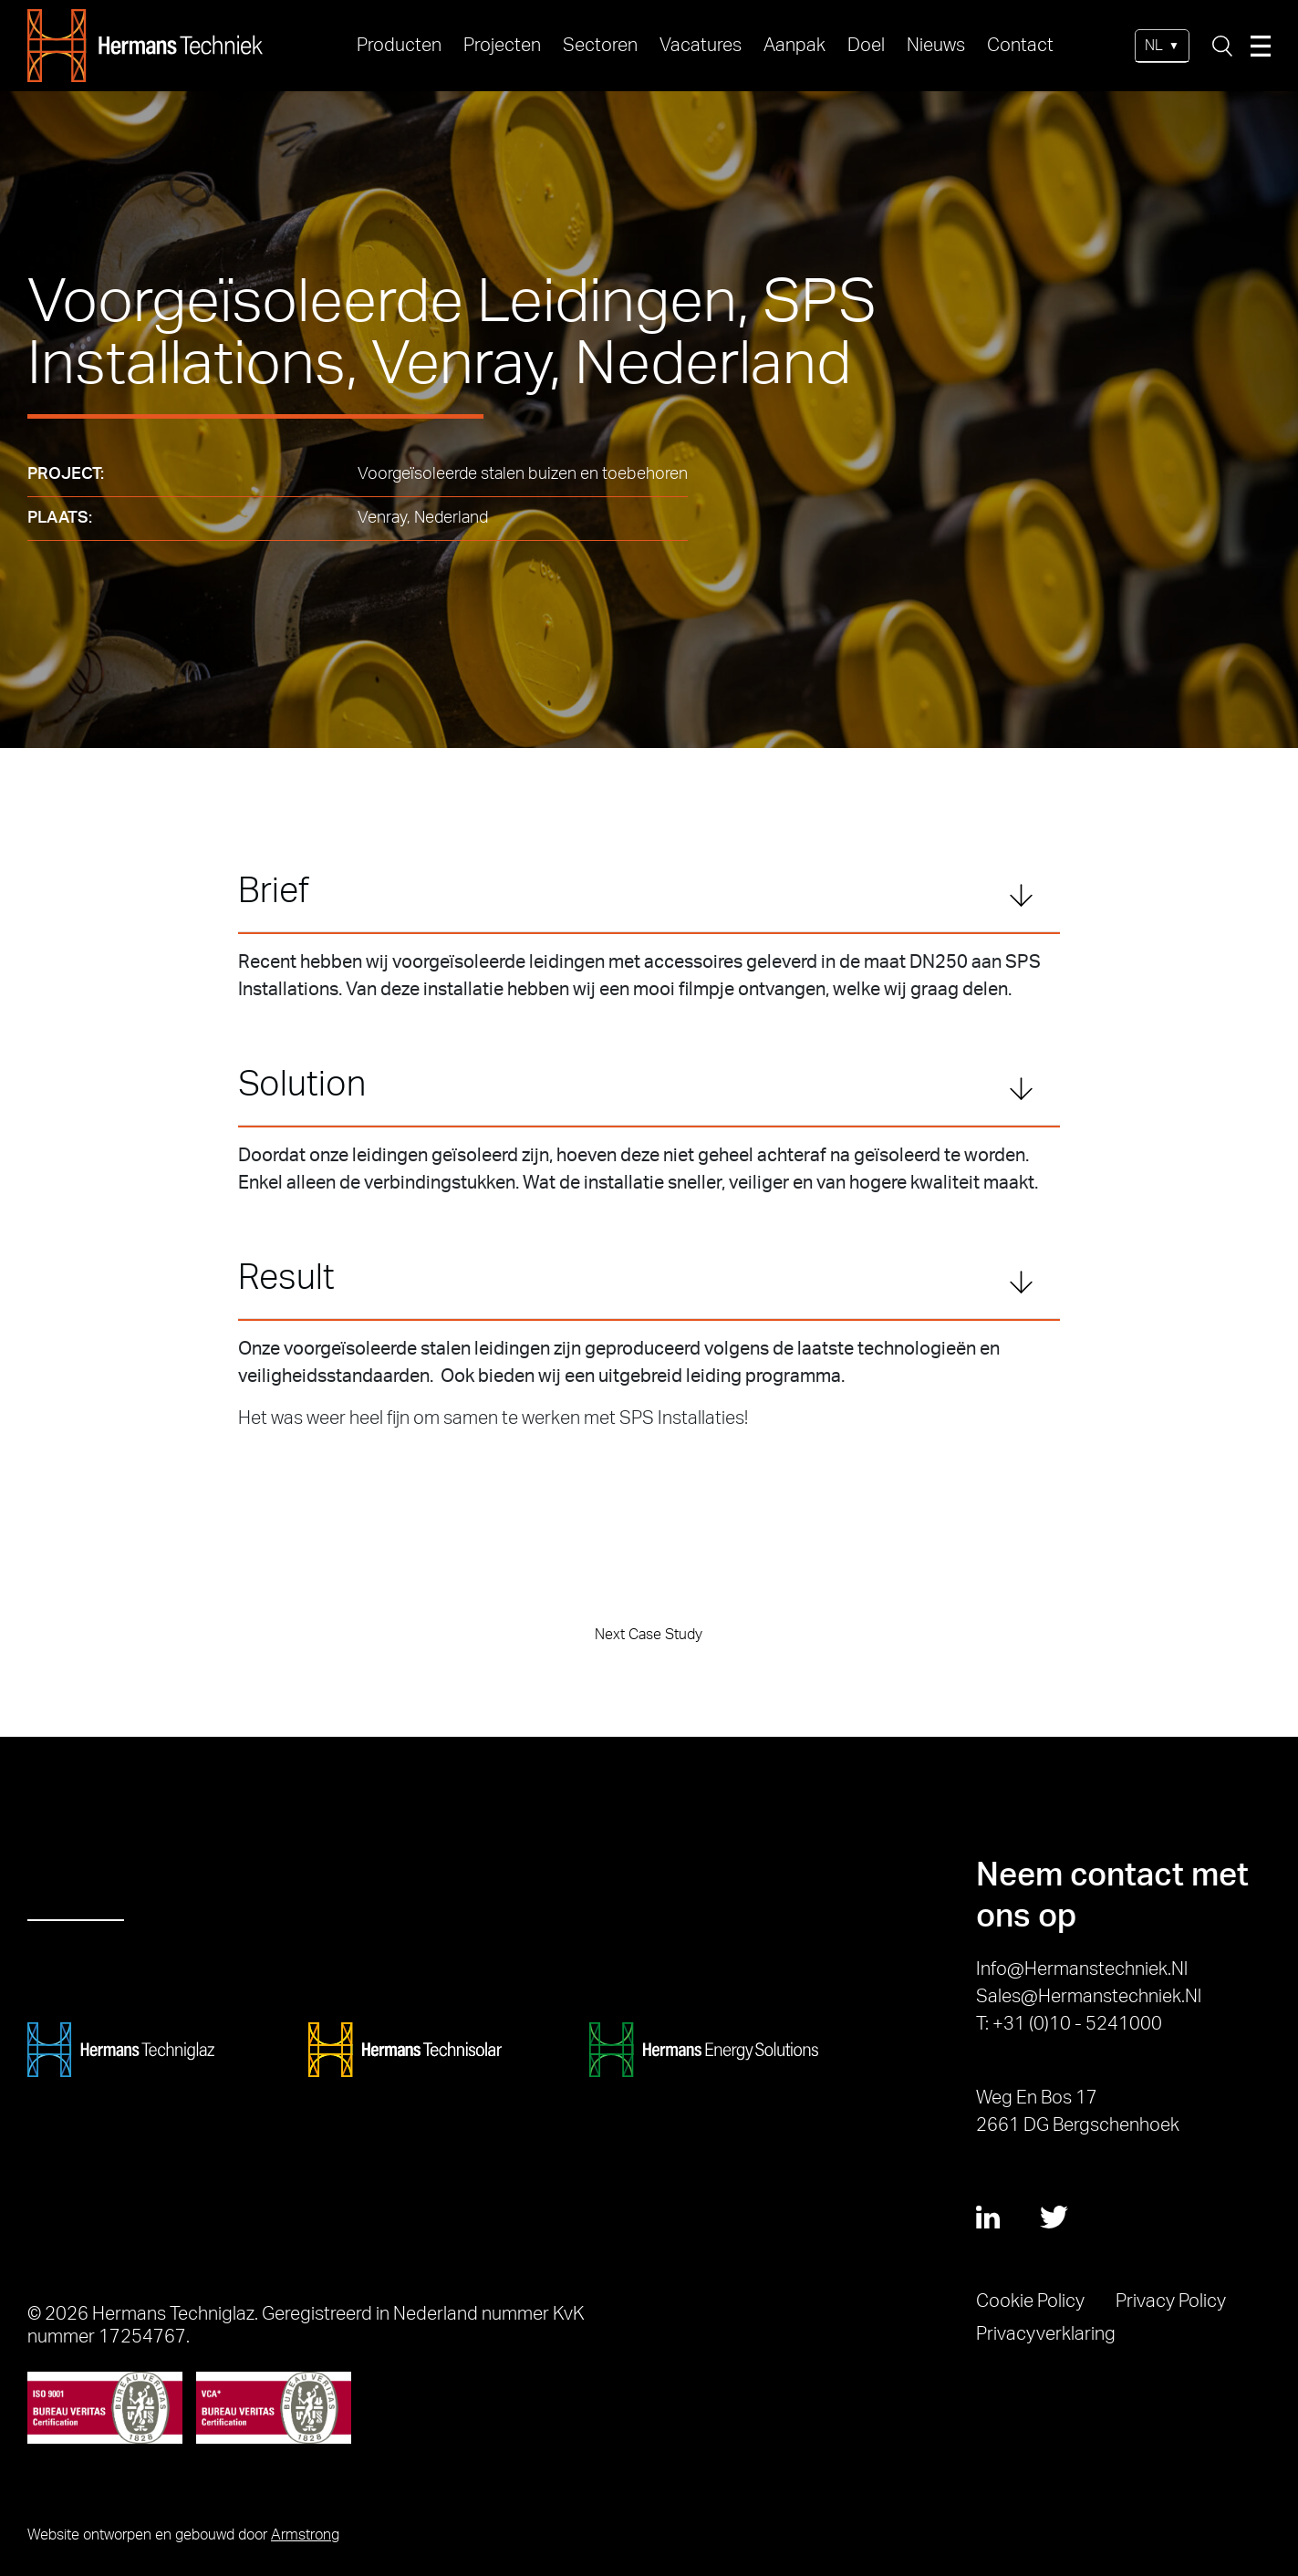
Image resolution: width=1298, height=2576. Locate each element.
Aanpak (794, 45)
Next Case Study (648, 1634)
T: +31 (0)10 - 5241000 (1069, 2024)
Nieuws (936, 45)
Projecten (502, 45)
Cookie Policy (1030, 2301)
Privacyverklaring (1046, 2334)
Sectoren (600, 45)
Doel (866, 45)
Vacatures (700, 45)
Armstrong (305, 2535)
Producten (399, 45)
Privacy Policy (1171, 2301)
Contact (1020, 45)
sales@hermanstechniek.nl (1088, 1997)
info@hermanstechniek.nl (1082, 1969)
